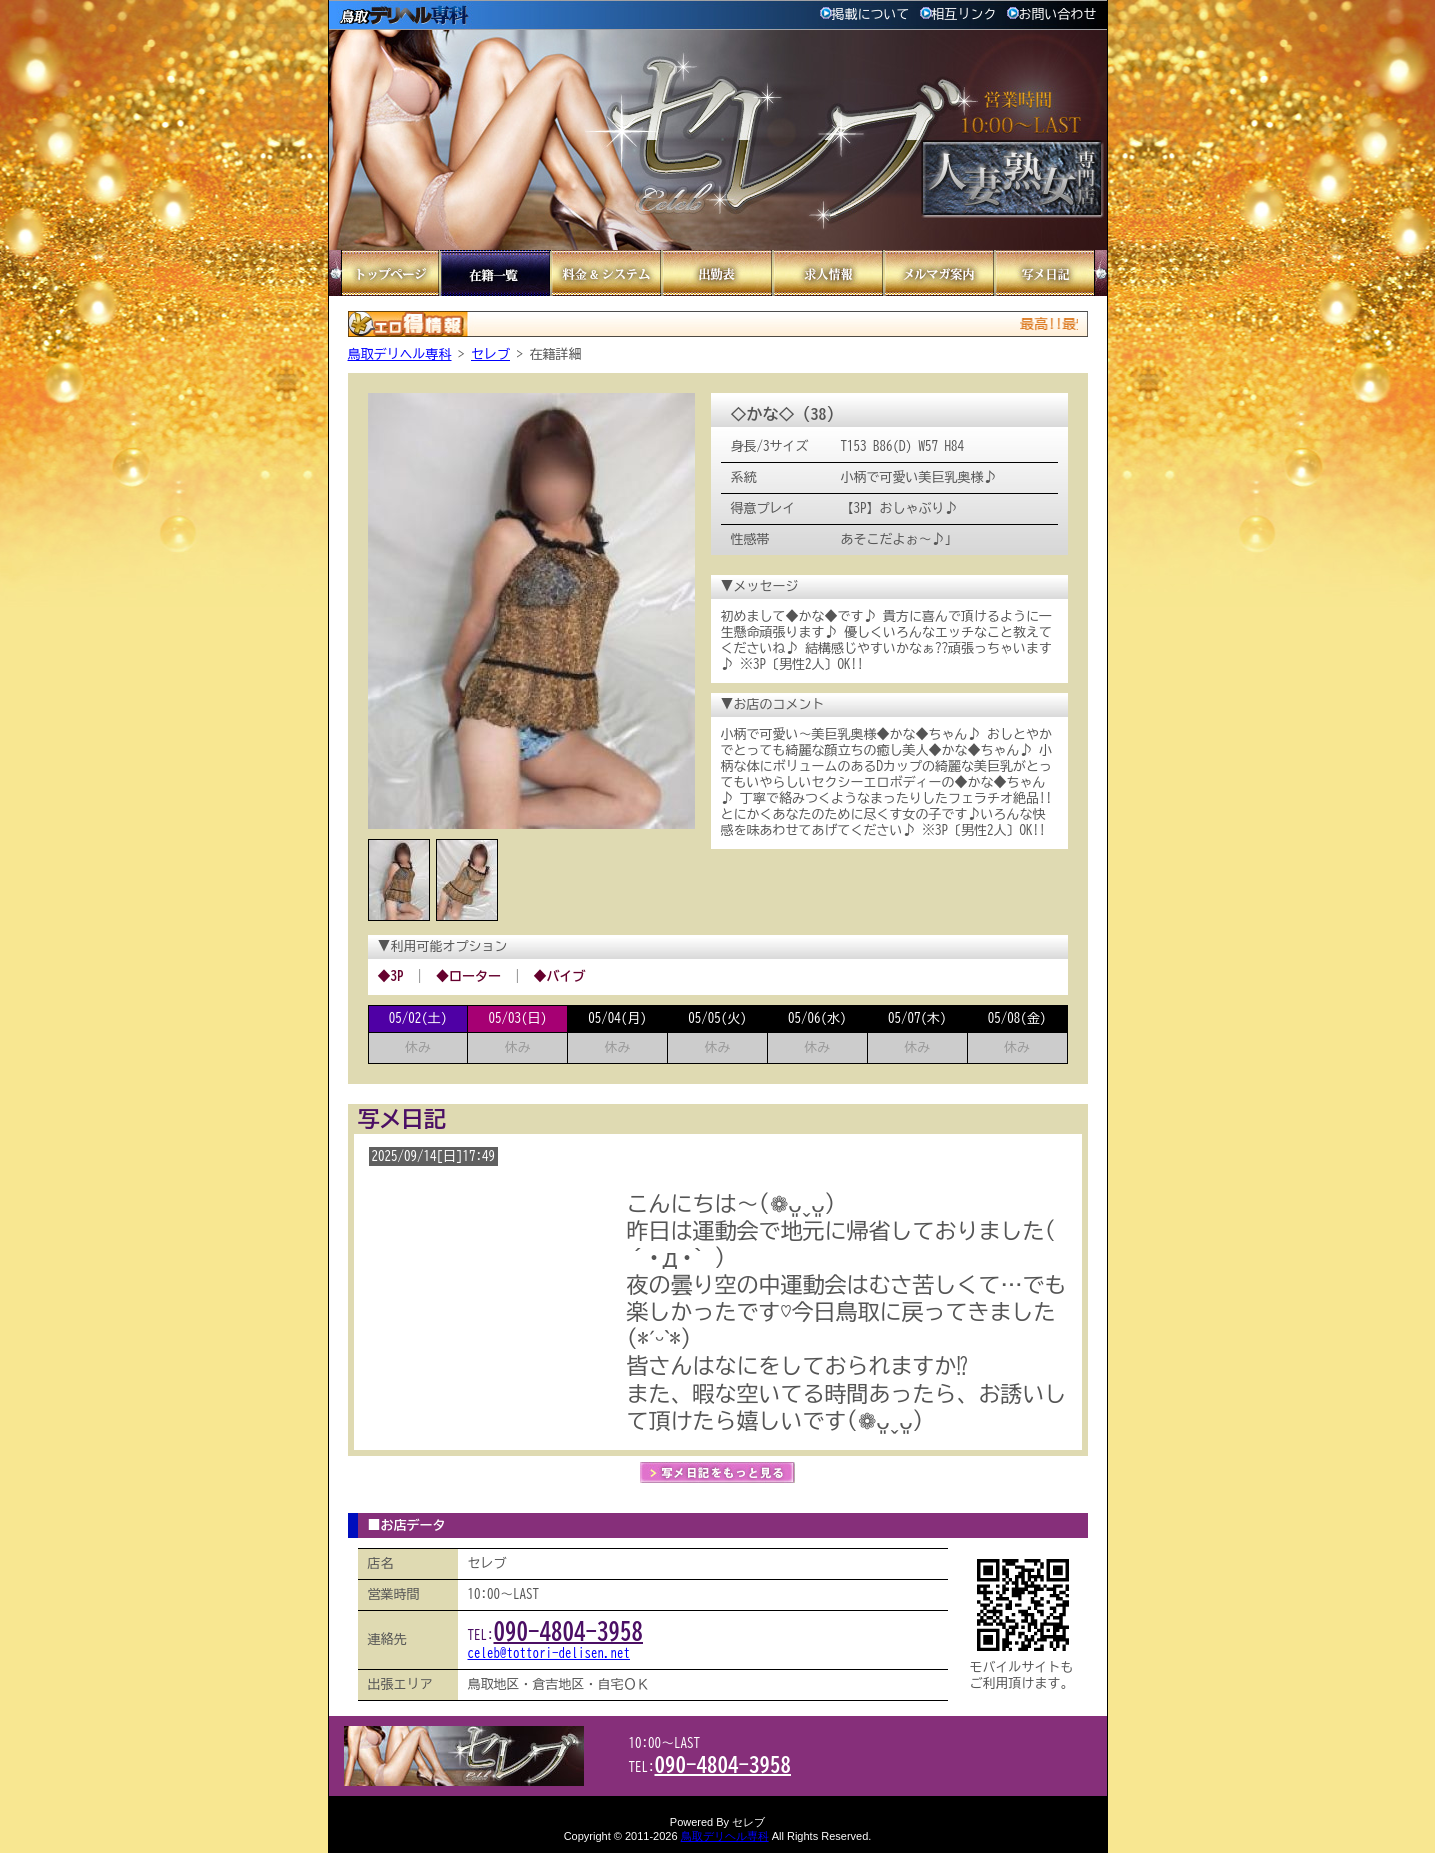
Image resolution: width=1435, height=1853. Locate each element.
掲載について (865, 14)
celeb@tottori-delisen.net (549, 1653)
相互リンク (958, 14)
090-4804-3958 (569, 1631)
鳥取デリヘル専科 (400, 354)
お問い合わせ (1052, 14)
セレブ (490, 354)
